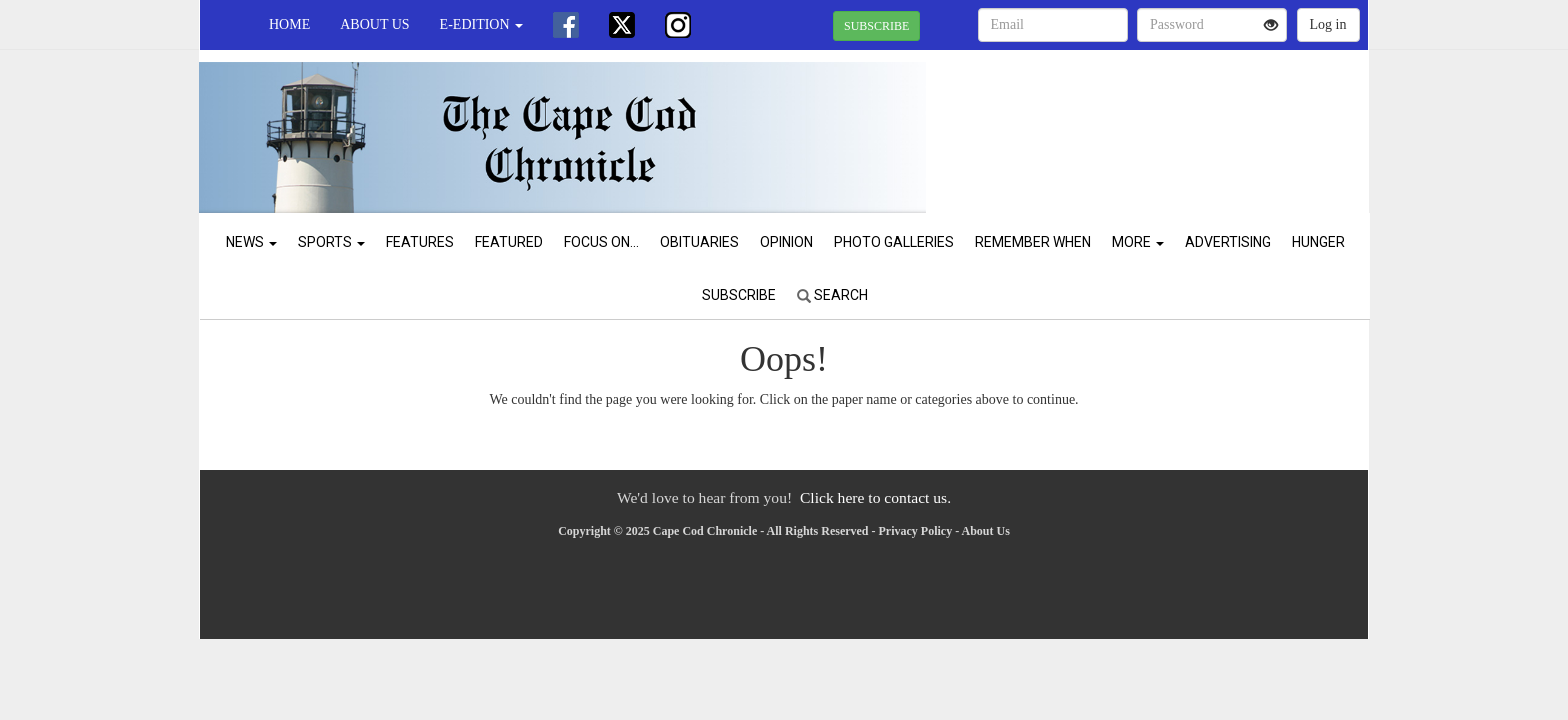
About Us (374, 24)
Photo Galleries (894, 242)
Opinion (786, 242)
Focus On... (601, 242)
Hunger (1318, 242)
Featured (509, 242)
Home (289, 24)
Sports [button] (331, 242)
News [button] (251, 242)
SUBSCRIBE (876, 26)
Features (420, 242)
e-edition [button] (481, 24)
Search (832, 295)
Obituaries (699, 242)
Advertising (1228, 242)
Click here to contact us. (875, 497)
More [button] (1138, 242)
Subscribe (739, 295)
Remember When (1033, 242)
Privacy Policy (916, 531)
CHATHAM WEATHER (1185, 120)
